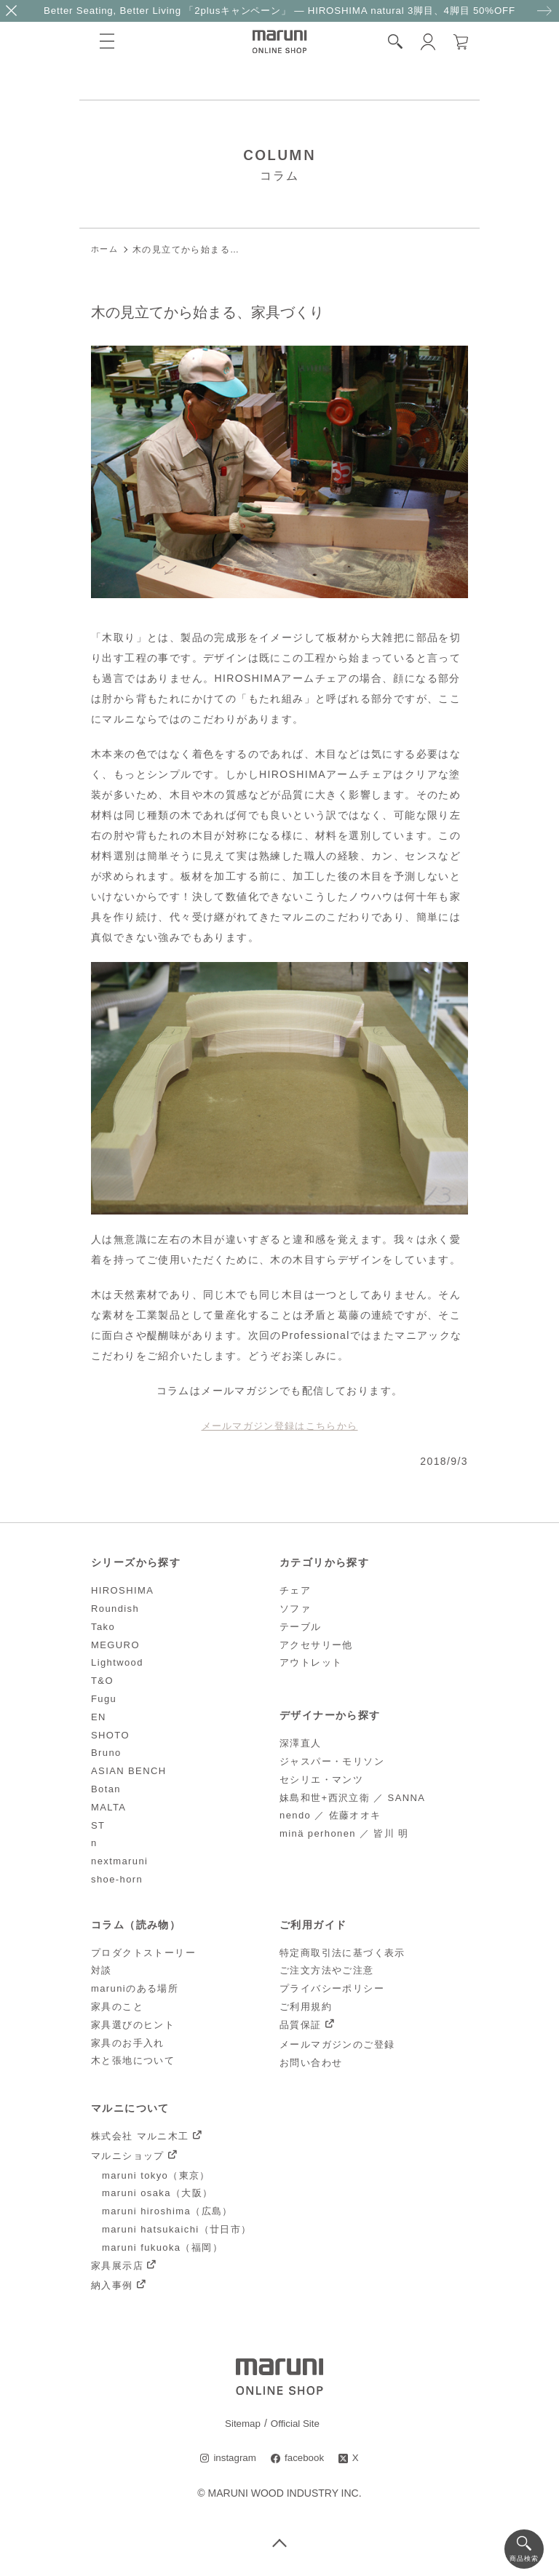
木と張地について (133, 2060)
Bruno (106, 1752)
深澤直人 (301, 1742)
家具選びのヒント (133, 2024)
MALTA (108, 1806)
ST (98, 1824)
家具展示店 (117, 2264)
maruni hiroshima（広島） (167, 2211)
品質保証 (301, 2024)
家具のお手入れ (127, 2042)
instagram (233, 2458)
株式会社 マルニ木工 (140, 2135)
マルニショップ (127, 2155)
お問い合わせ (311, 2061)
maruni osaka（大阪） (157, 2192)
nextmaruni (119, 1860)
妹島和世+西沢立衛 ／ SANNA (352, 1797)
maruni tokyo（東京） (156, 2174)
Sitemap (241, 2423)
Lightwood (117, 1662)
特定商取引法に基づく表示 (342, 1952)
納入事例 (112, 2284)
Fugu (103, 1698)
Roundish (115, 1607)
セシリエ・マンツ (321, 1778)
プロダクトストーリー (143, 1952)
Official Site (296, 2423)
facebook (305, 2458)
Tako (103, 1626)
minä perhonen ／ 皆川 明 (344, 1832)
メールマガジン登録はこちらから (280, 1425)
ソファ (295, 1607)
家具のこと (117, 2005)
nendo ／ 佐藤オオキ (330, 1815)
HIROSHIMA (122, 1589)
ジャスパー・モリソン (332, 1760)
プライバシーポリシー (332, 1988)
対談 (101, 1970)
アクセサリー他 (316, 1644)
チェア (295, 1589)
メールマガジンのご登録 (337, 2043)
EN (98, 1716)
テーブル (301, 1626)
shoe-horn (117, 1878)
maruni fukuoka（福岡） (162, 2246)
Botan (106, 1788)
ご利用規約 (306, 2005)
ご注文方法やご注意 (327, 1970)
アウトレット (311, 1662)
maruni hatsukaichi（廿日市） (177, 2228)
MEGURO (115, 1644)
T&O (102, 1679)
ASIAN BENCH (129, 1770)
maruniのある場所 (134, 1988)
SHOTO (110, 1734)
